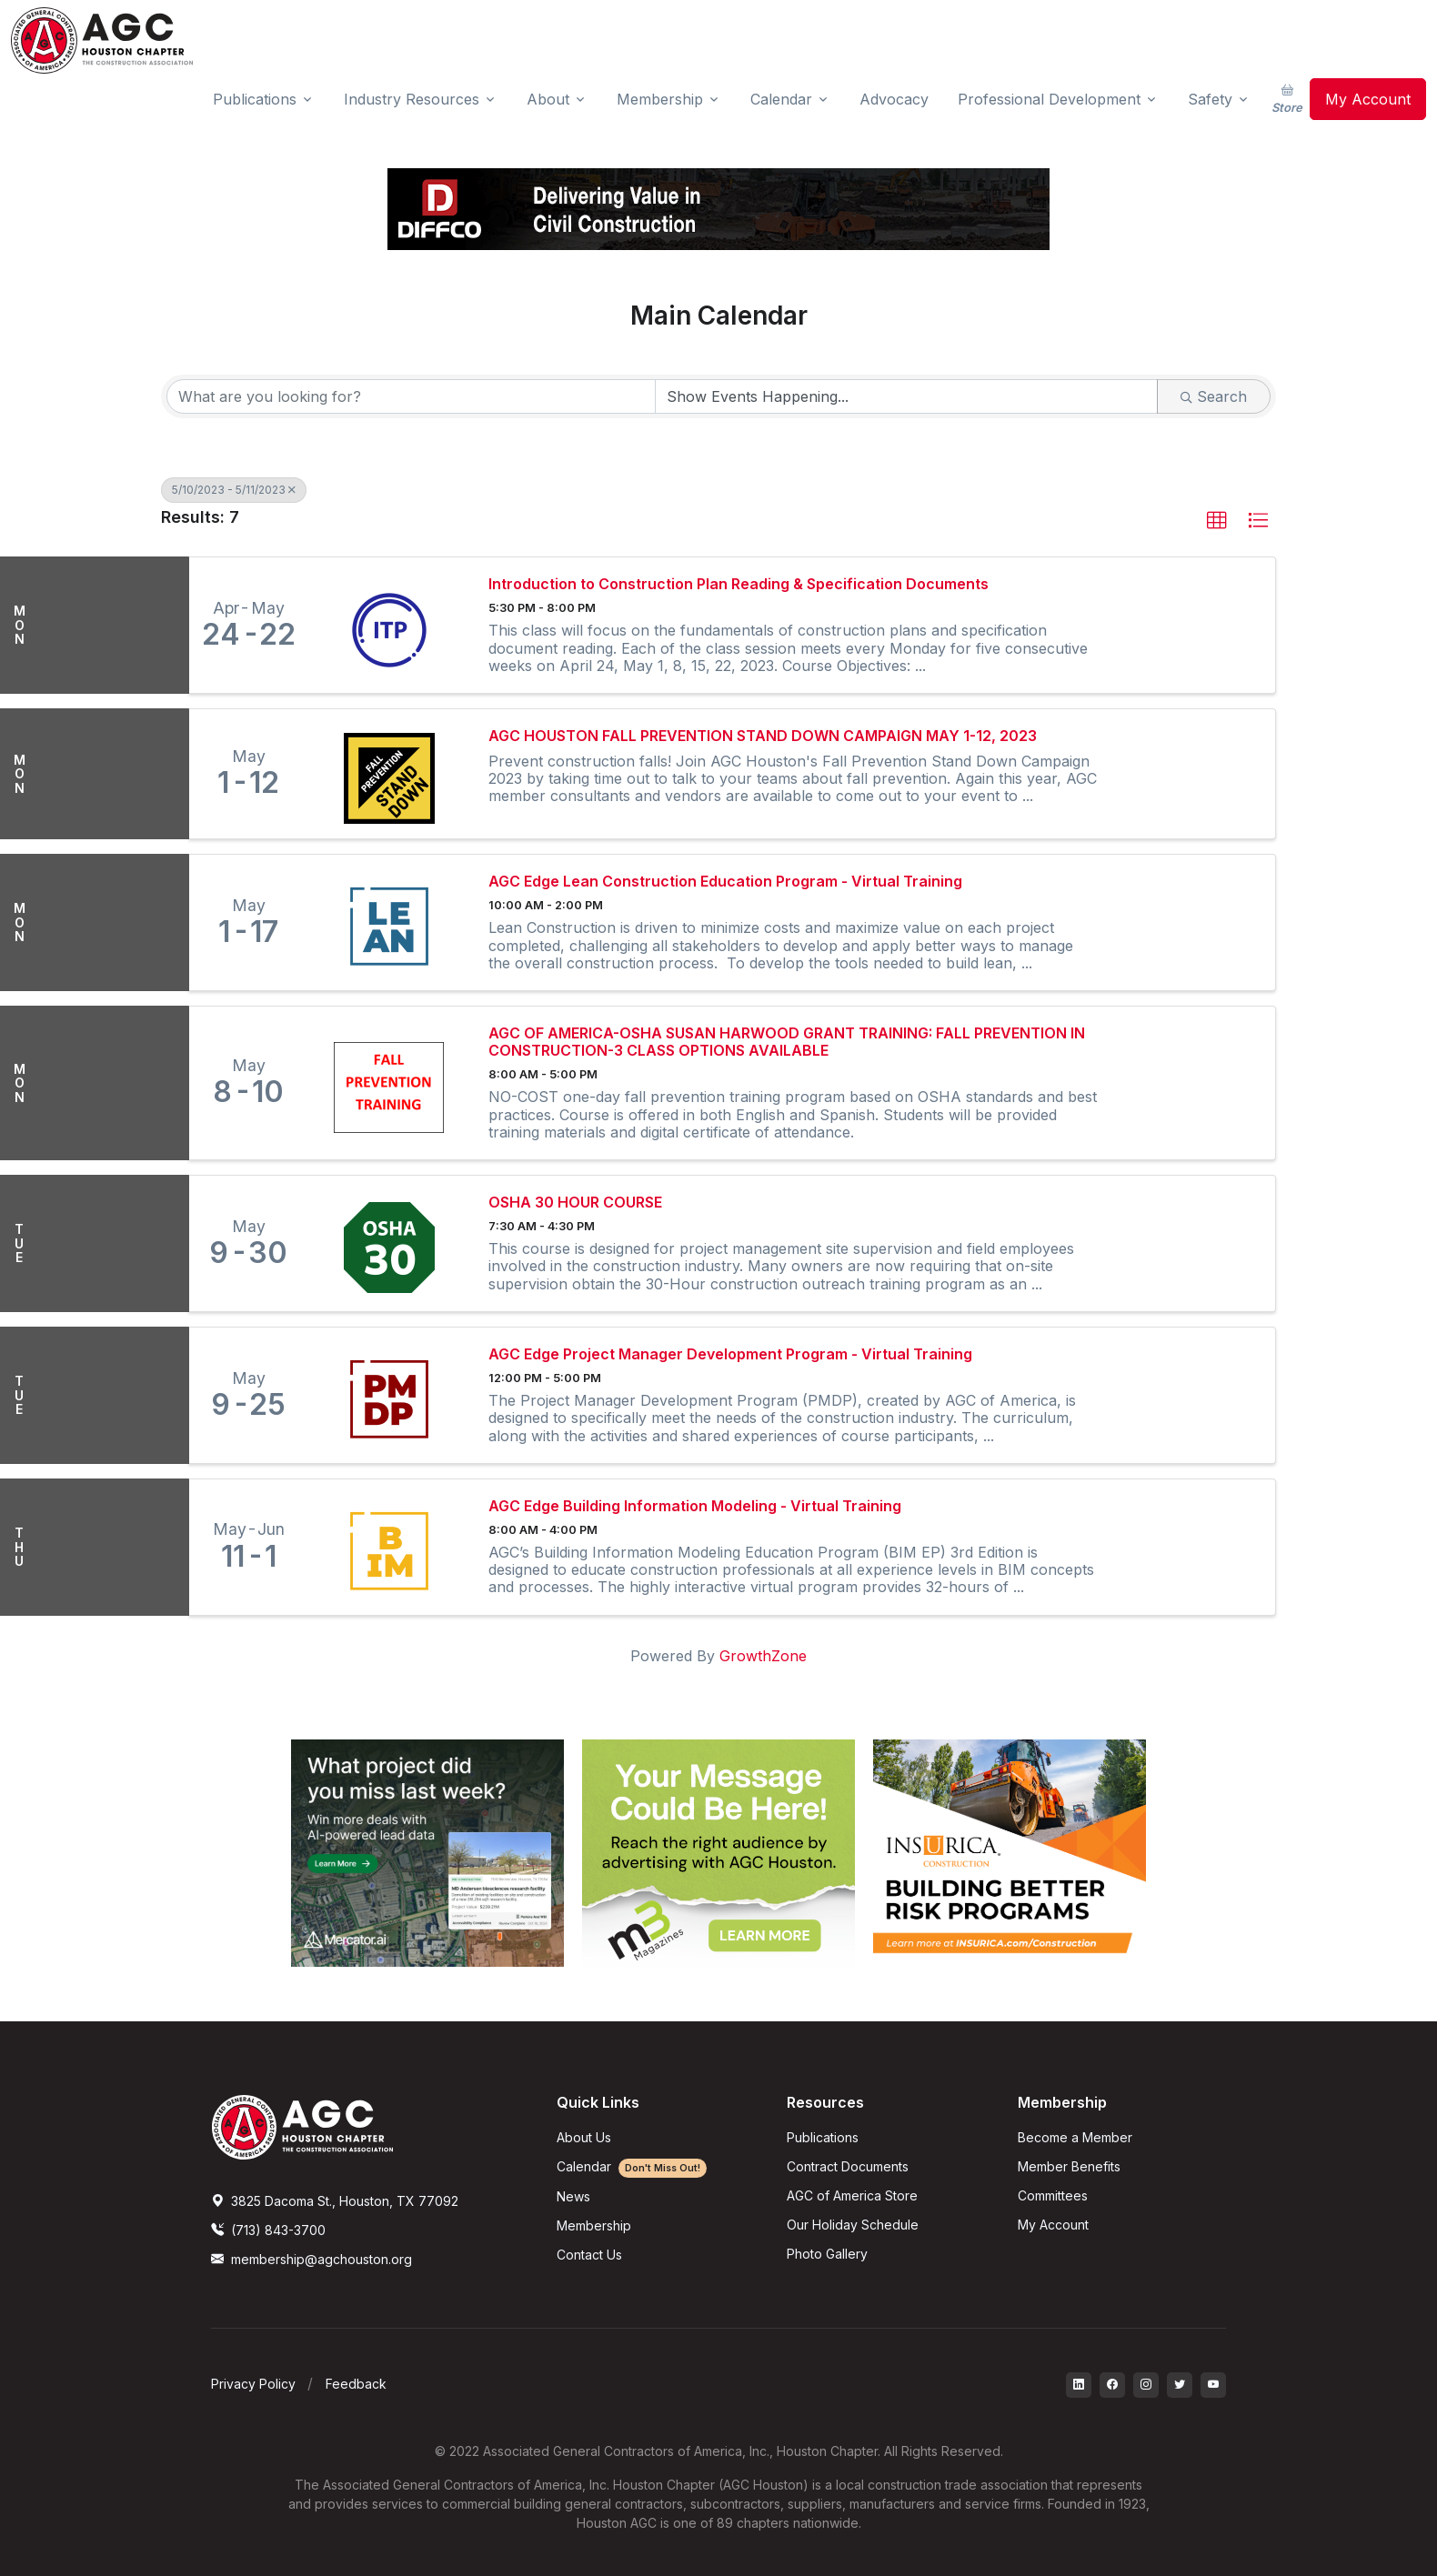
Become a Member (1075, 2137)
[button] (1217, 521)
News (573, 2196)
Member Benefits (1069, 2166)
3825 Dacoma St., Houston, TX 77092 (334, 2201)
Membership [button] (660, 99)
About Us (584, 2137)
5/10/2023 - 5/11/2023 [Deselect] (234, 489)
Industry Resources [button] (411, 99)
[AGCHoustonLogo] (302, 2126)
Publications (823, 2137)
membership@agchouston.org (311, 2259)
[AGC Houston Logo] (102, 40)
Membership (594, 2225)
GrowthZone (763, 1656)
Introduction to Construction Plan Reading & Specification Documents (738, 584)
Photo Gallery (827, 2253)
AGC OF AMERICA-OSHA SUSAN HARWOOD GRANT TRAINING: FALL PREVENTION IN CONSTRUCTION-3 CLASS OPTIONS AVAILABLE (786, 1042)
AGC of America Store (852, 2195)
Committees (1053, 2195)
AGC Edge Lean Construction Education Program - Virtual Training (725, 881)
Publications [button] (254, 99)
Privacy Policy (253, 2383)
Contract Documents (848, 2166)
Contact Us (589, 2254)
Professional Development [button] (1049, 99)
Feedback (356, 2383)
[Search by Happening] (907, 396)
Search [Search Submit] (1214, 396)
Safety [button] (1210, 99)
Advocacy (894, 99)
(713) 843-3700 (268, 2230)
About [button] (548, 99)
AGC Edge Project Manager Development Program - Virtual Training (730, 1354)
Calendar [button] (781, 99)
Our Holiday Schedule (853, 2224)
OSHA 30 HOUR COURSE (575, 1202)
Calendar (632, 2166)
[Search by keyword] (411, 396)
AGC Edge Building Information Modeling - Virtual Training (694, 1506)
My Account (1368, 99)
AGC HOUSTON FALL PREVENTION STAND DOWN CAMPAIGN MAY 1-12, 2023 (762, 736)
